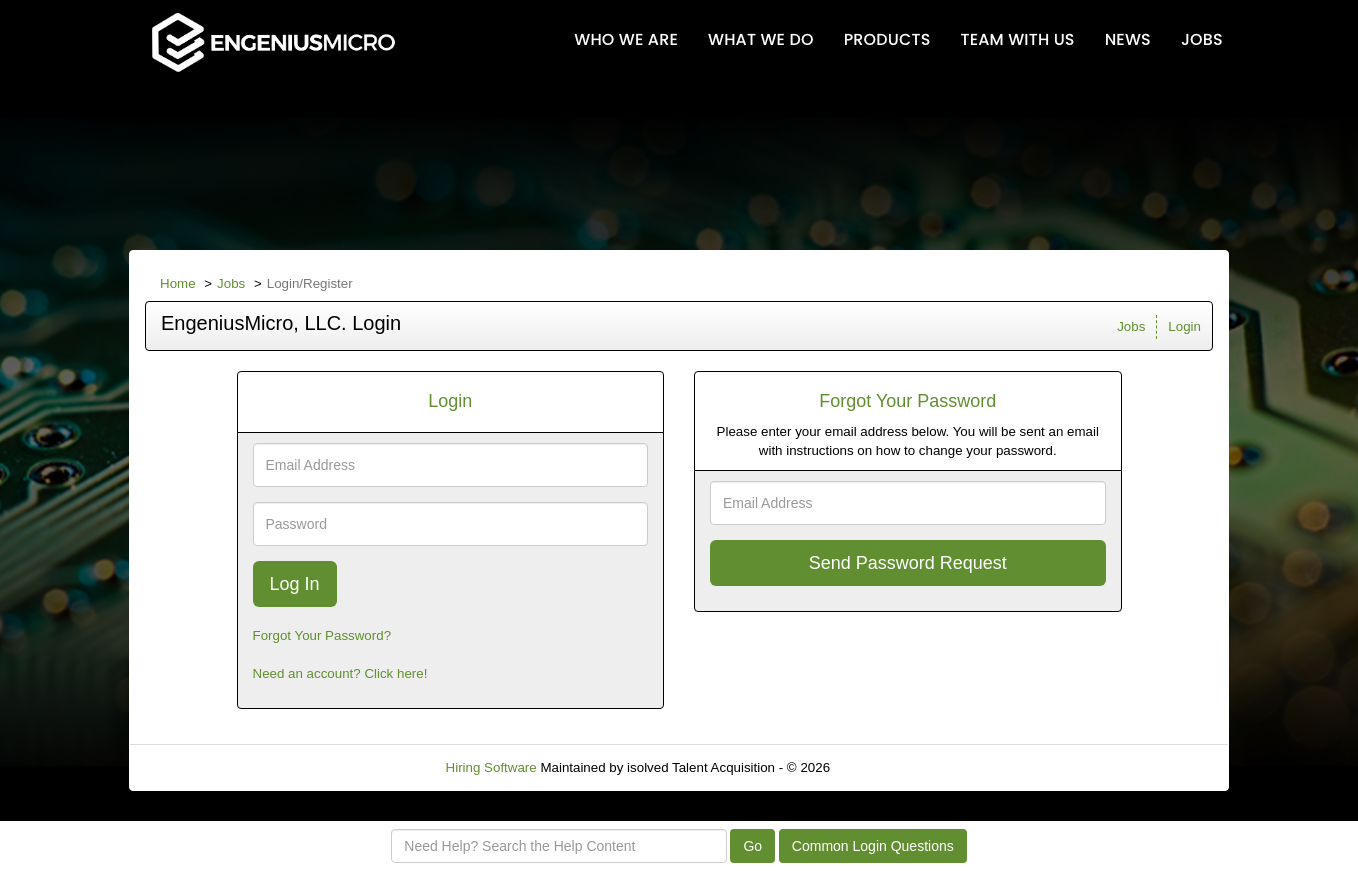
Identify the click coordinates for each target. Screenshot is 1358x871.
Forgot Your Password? (322, 635)
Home (178, 283)
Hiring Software (491, 767)
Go (752, 846)
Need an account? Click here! (340, 673)
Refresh (889, 767)
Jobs (231, 283)
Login (1184, 326)
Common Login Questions (873, 846)
